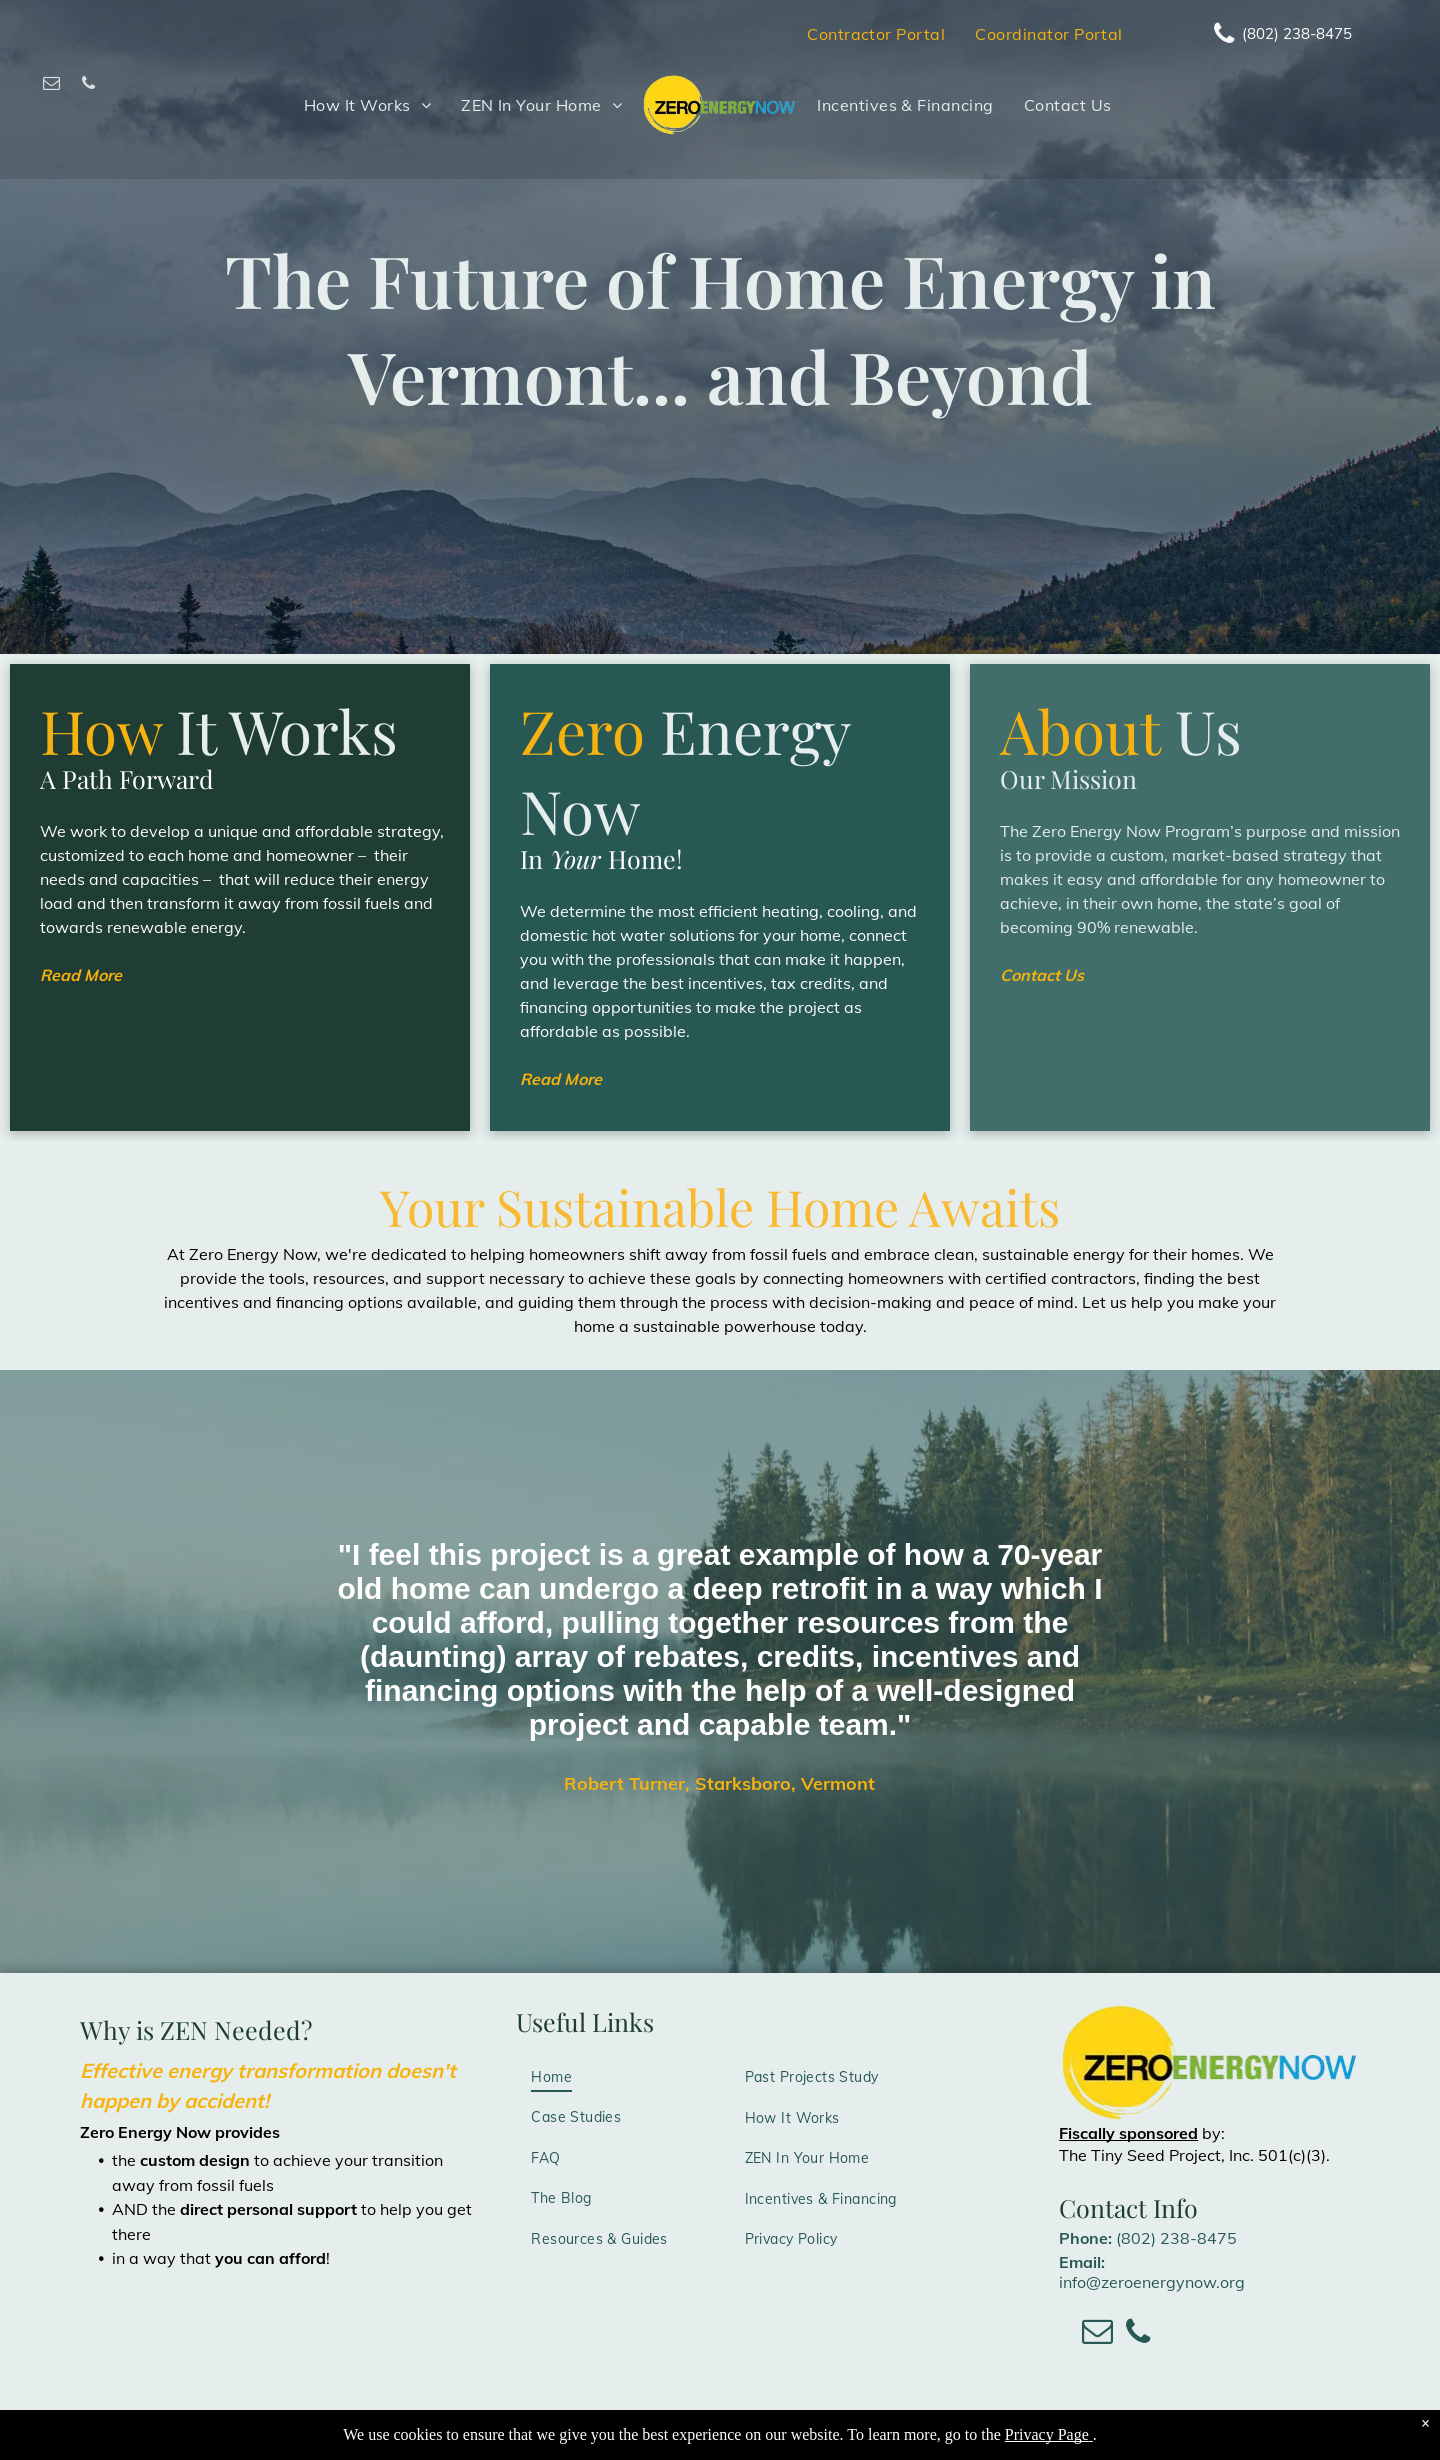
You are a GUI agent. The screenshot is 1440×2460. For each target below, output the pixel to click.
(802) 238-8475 (1176, 2238)
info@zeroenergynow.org (1152, 2282)
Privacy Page (1047, 2434)
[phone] (88, 86)
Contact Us (1042, 975)
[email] (51, 86)
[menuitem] (876, 34)
